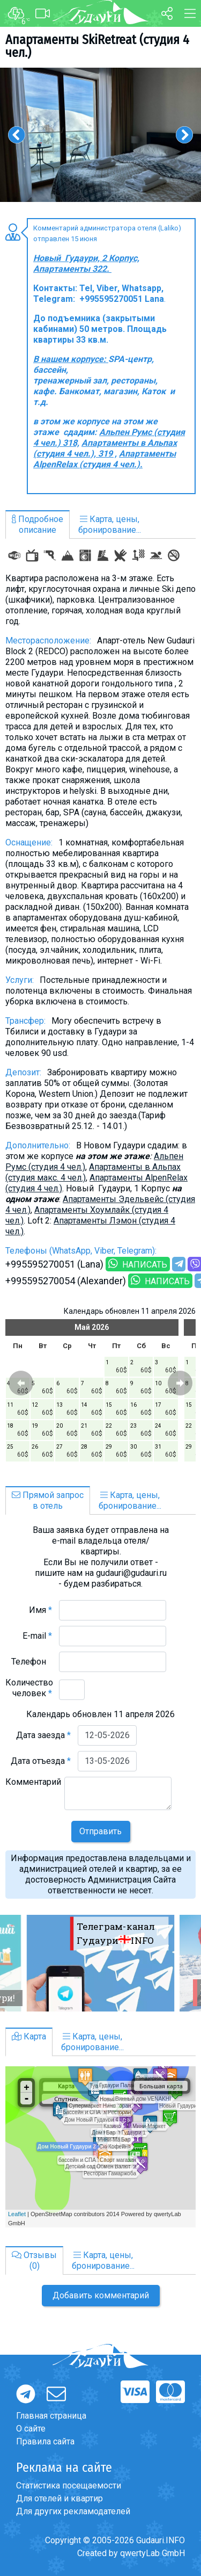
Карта (29, 2036)
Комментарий (33, 1787)
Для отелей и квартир (59, 2498)
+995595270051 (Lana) (54, 1264)
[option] (100, 135)
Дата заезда (43, 1735)
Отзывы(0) (34, 2260)
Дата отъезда (41, 1761)
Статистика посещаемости (68, 2485)
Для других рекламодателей (73, 2511)
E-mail (37, 1636)
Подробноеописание (37, 524)
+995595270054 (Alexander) (65, 1280)
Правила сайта (45, 2441)
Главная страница (51, 2416)
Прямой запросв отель (48, 1500)
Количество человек (29, 1687)
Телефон (31, 1661)
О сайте (31, 2428)
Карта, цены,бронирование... (109, 524)
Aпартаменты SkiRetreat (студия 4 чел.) (97, 46)
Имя (40, 1610)
